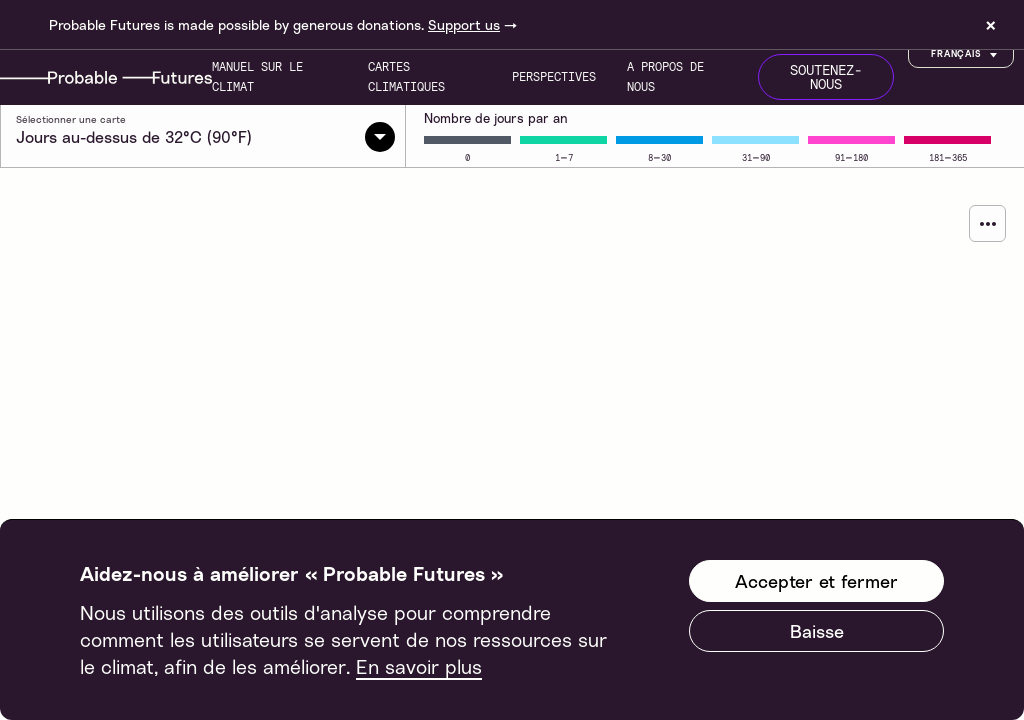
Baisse (817, 631)
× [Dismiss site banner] (991, 25)
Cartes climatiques (406, 76)
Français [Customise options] (966, 54)
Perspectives (554, 76)
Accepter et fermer (816, 581)
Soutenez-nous (826, 77)
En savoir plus (419, 666)
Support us (464, 24)
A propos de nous (665, 76)
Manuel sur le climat (257, 76)
